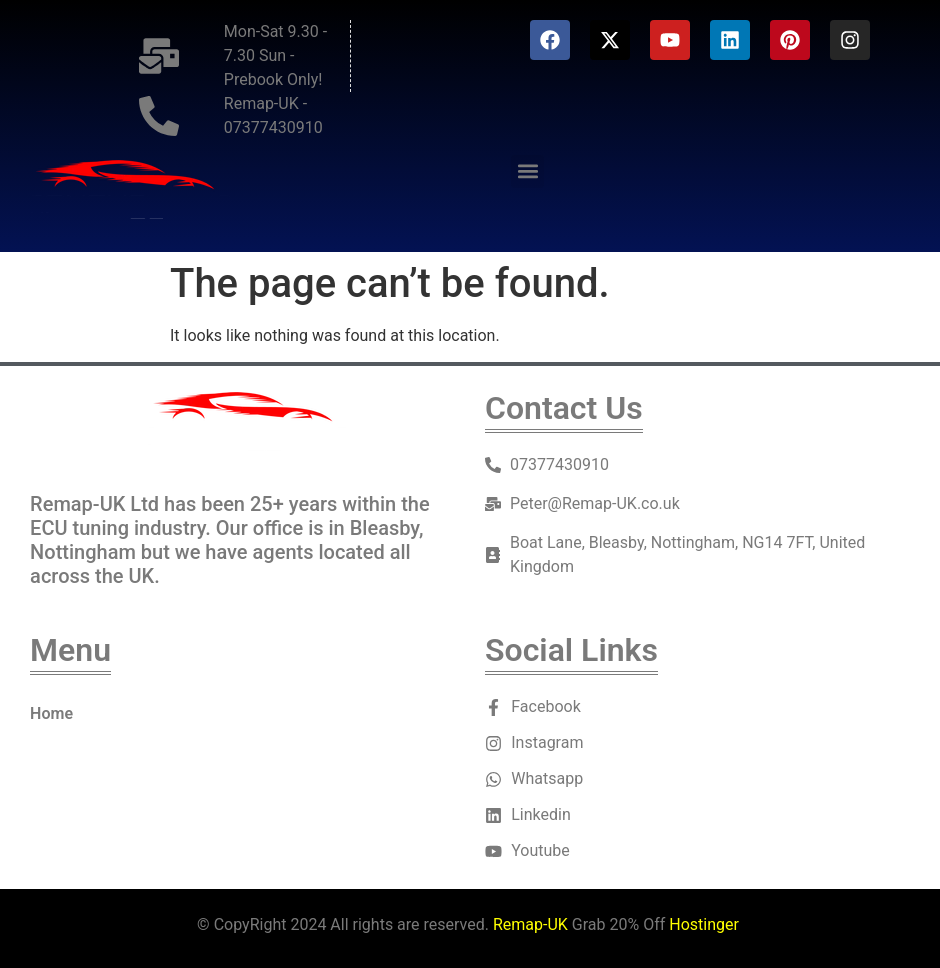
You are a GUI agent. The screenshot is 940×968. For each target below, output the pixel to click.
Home (51, 713)
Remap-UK (530, 924)
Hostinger (704, 924)
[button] (527, 171)
